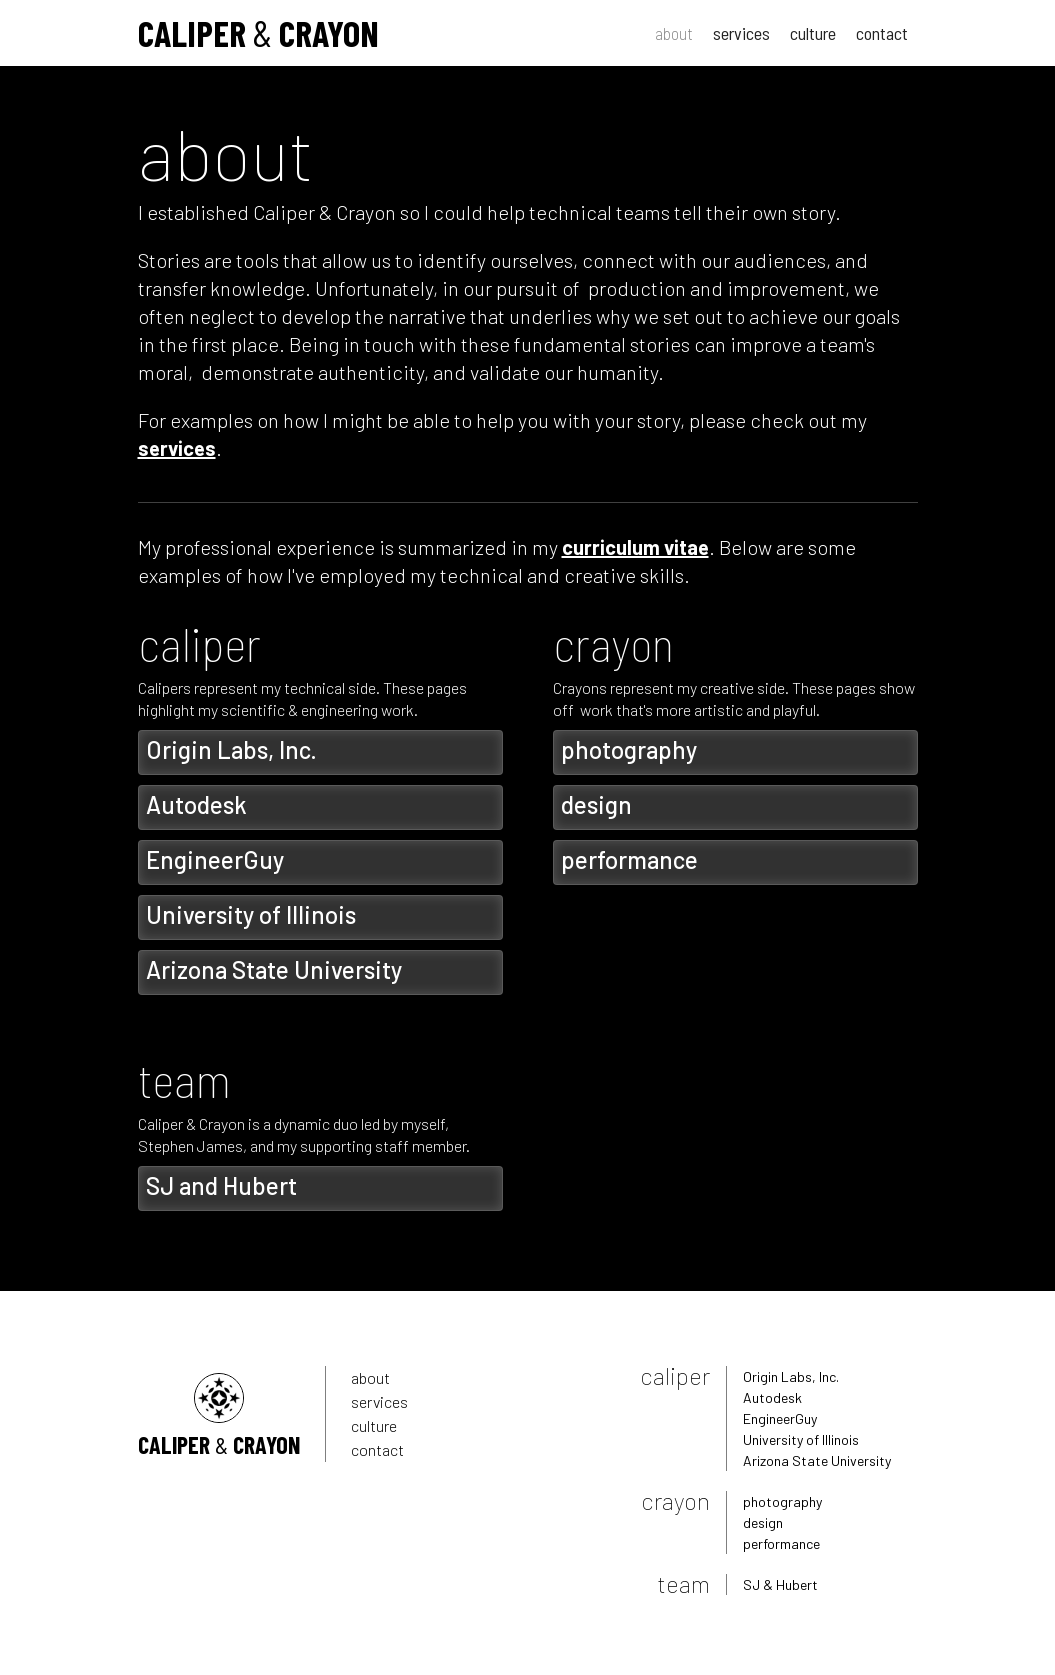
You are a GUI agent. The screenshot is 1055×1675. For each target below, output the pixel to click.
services (741, 33)
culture (813, 33)
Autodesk (772, 1397)
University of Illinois (801, 1439)
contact (882, 33)
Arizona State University (817, 1460)
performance (781, 1543)
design (763, 1522)
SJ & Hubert (780, 1584)
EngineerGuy (780, 1418)
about (674, 33)
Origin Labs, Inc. (791, 1376)
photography (782, 1501)
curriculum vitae (635, 547)
